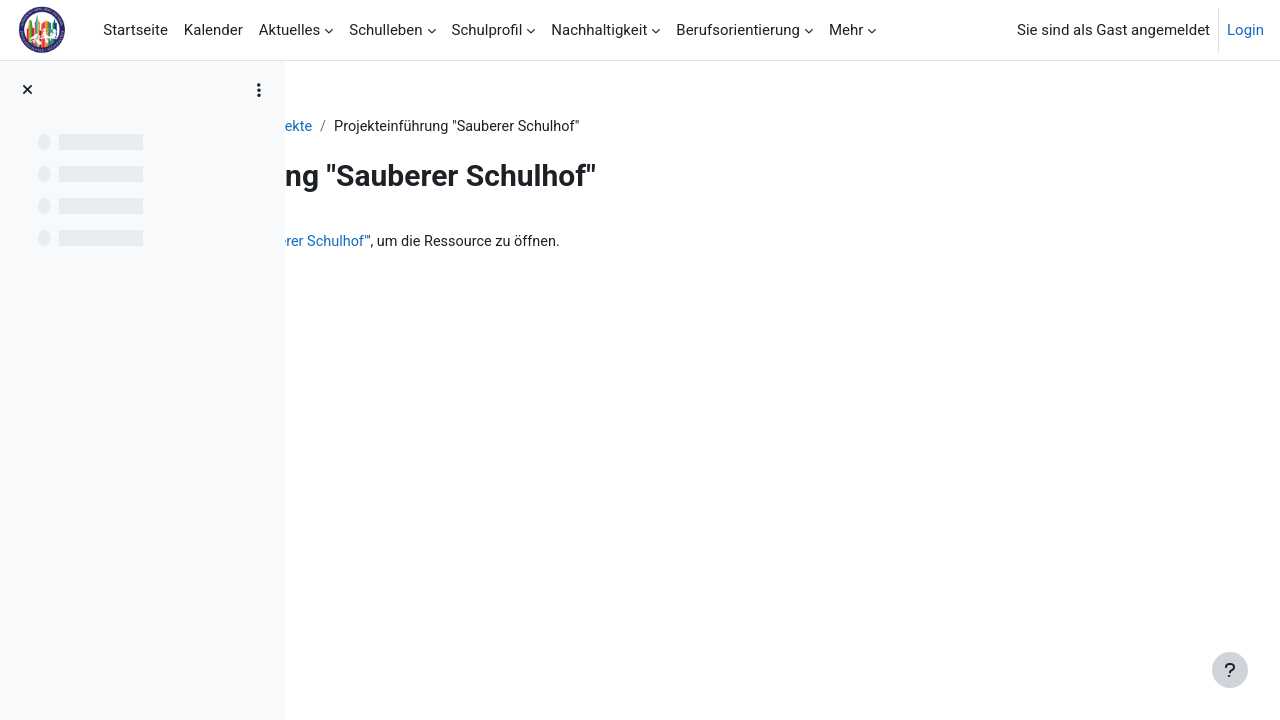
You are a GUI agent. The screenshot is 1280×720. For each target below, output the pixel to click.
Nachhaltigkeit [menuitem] (599, 30)
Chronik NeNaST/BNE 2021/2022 (435, 127)
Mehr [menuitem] (846, 30)
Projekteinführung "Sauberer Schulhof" (555, 243)
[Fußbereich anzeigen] (1230, 670)
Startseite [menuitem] (135, 30)
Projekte (595, 127)
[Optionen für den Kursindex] (259, 90)
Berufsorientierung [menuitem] (738, 30)
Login (1245, 30)
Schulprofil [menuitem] (487, 30)
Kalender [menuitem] (213, 30)
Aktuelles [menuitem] (290, 30)
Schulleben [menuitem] (385, 30)
